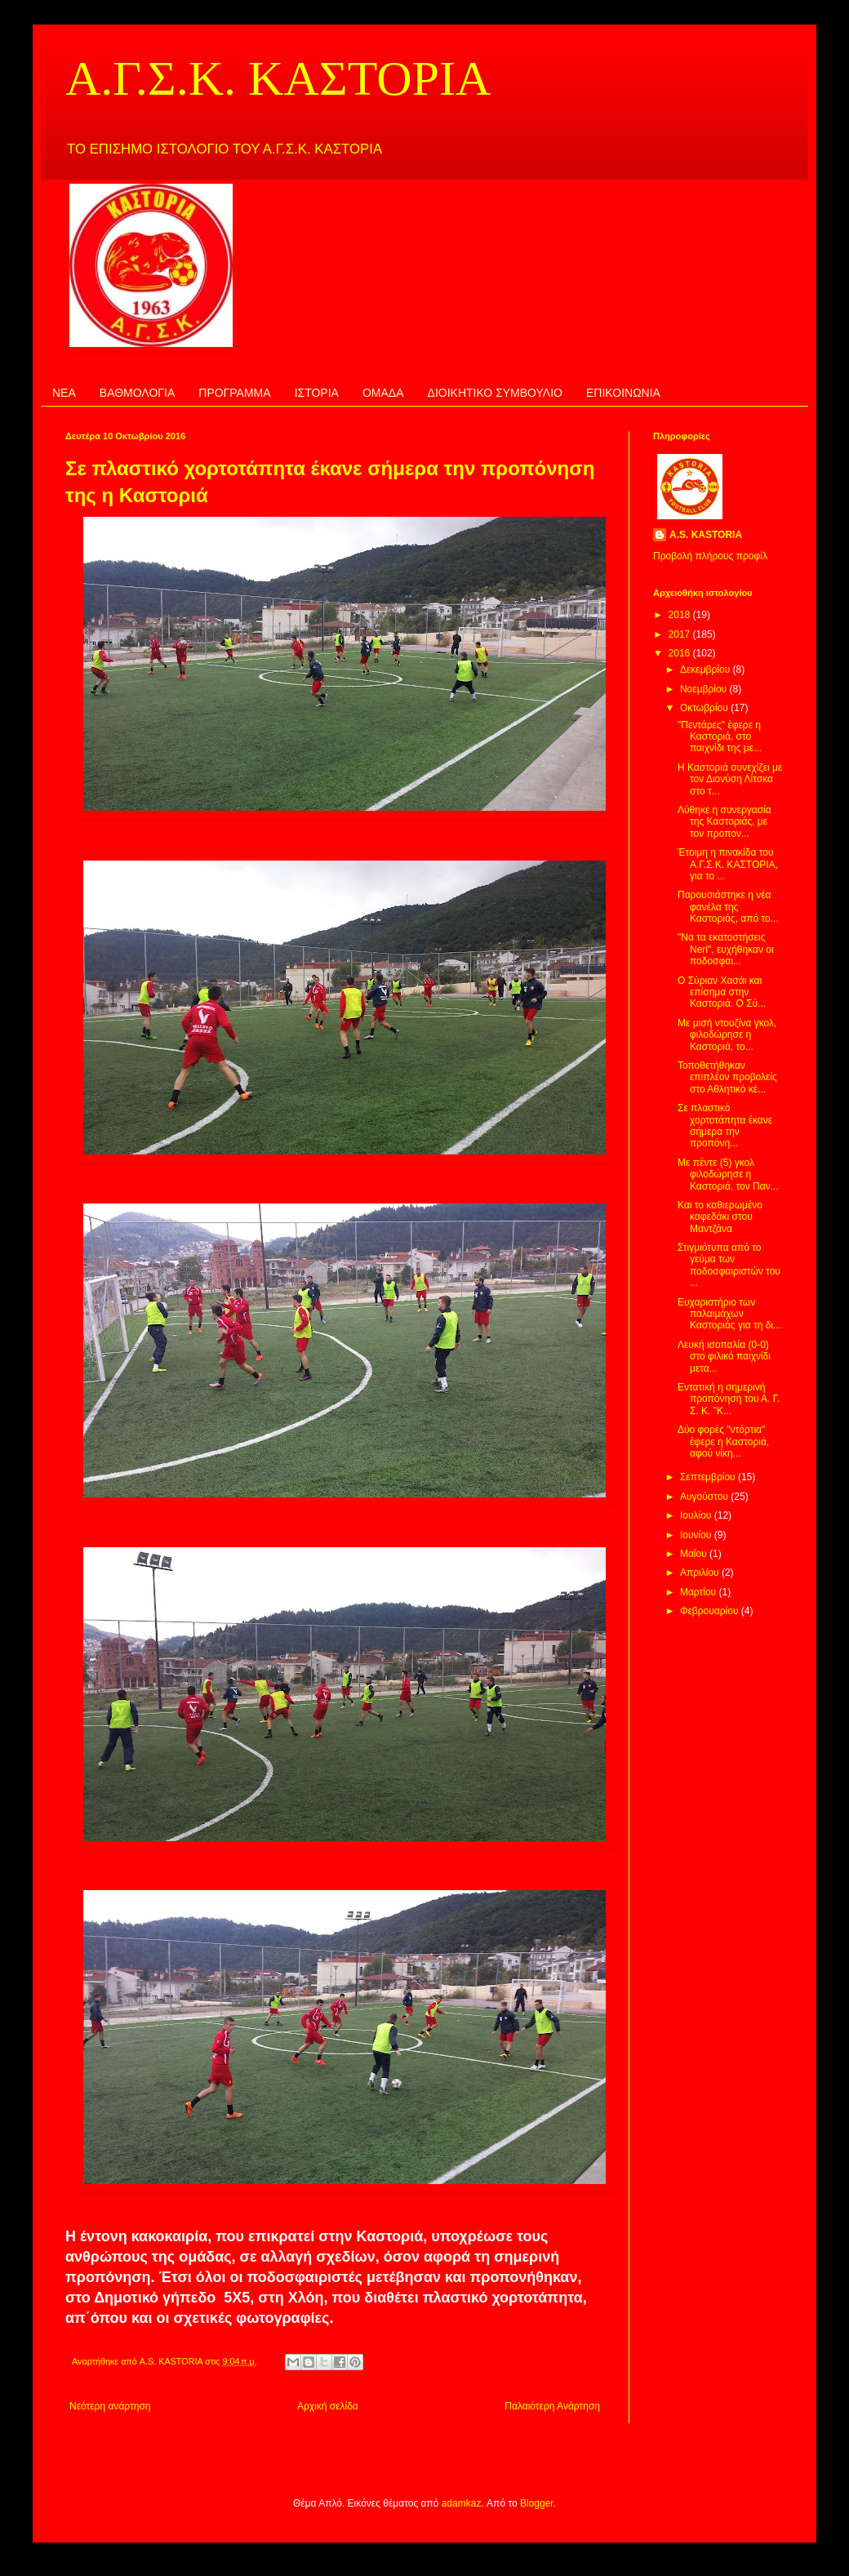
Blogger (536, 2503)
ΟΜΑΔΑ (383, 392)
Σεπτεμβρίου (709, 1477)
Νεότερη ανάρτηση (109, 2406)
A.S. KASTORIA (705, 535)
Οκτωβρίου (705, 708)
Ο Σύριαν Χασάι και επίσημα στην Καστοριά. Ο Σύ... (722, 992)
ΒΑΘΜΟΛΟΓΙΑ (137, 392)
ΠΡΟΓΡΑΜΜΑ (234, 392)
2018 (681, 615)
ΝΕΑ (64, 392)
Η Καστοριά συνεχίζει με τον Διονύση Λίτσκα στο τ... (730, 779)
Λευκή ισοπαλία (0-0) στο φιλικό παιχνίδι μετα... (724, 1356)
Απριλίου (701, 1572)
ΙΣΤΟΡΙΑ (317, 392)
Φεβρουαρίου (710, 1611)
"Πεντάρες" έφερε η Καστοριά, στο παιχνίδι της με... (720, 736)
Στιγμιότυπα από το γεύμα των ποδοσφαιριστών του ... (729, 1265)
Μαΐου (694, 1553)
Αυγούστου (705, 1496)
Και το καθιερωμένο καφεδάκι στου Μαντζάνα (720, 1217)
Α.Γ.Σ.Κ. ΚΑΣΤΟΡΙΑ (278, 78)
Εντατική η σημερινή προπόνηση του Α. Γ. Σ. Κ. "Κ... (729, 1399)
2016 (681, 653)
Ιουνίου (697, 1535)
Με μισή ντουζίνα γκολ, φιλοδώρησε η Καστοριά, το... (727, 1034)
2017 (681, 634)
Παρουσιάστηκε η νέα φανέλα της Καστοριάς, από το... (728, 906)
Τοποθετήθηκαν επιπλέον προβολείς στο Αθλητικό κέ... (727, 1077)
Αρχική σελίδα (327, 2406)
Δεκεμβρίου (706, 669)
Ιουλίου (697, 1515)
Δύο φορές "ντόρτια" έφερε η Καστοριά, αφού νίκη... (723, 1441)
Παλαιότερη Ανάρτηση (552, 2406)
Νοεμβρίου (705, 689)
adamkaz (462, 2503)
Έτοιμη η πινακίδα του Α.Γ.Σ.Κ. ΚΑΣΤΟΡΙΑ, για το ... (728, 864)
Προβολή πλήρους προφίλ (710, 556)
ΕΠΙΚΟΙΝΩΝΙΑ (623, 392)
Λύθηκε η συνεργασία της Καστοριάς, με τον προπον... (724, 821)
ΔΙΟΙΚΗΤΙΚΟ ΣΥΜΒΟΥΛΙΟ (495, 392)
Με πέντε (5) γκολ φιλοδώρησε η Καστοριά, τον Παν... (728, 1174)
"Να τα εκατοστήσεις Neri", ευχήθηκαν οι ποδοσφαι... (726, 949)
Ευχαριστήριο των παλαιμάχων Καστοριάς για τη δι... (729, 1314)
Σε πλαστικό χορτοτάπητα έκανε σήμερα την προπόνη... (725, 1125)
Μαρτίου (699, 1592)
